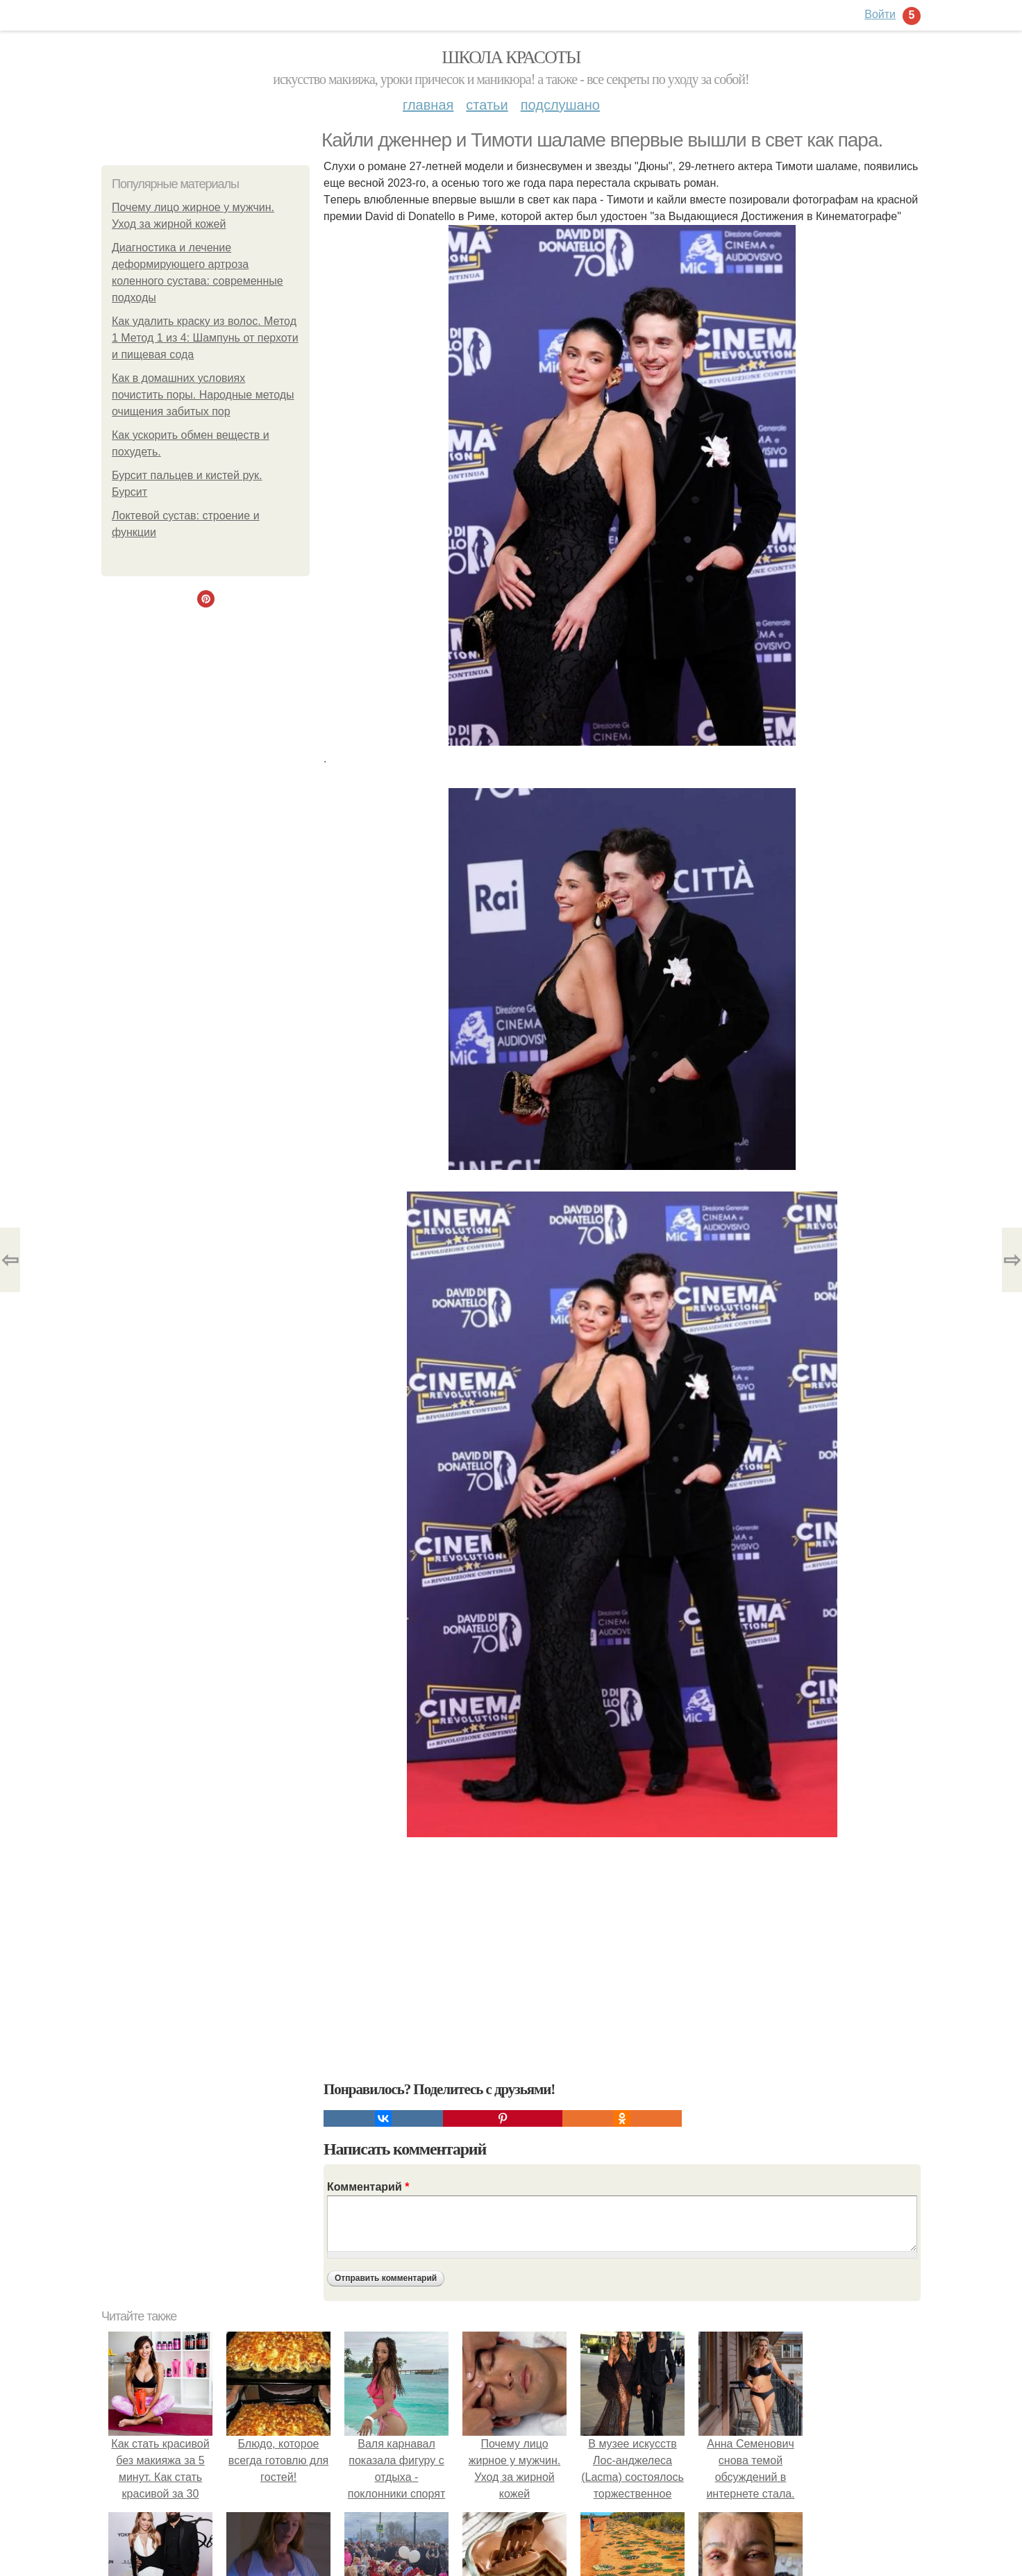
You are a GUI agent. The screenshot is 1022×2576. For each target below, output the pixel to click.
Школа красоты (511, 57)
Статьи (487, 104)
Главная (428, 104)
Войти (880, 14)
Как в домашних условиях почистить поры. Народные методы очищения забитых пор (203, 394)
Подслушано (560, 104)
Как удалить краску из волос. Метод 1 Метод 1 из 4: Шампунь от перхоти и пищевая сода (205, 337)
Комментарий (368, 2187)
